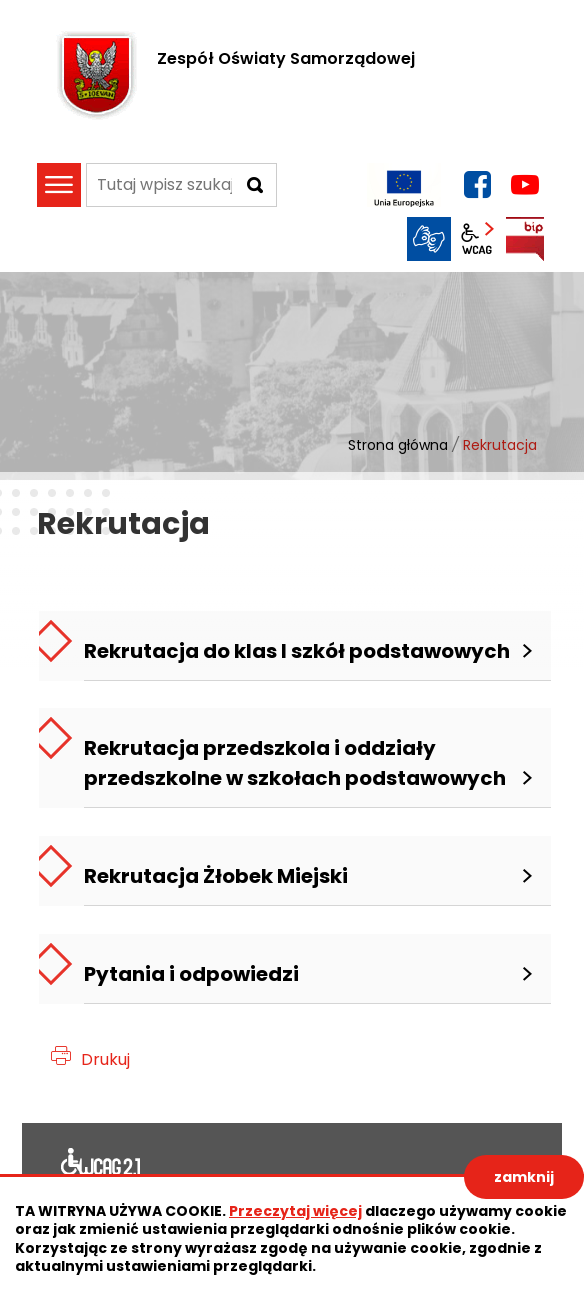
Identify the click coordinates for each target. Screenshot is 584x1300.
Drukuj (105, 1059)
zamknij (524, 1177)
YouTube (525, 185)
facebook (477, 185)
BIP (525, 239)
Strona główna (398, 445)
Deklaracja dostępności (101, 1166)
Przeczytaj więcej (295, 1211)
